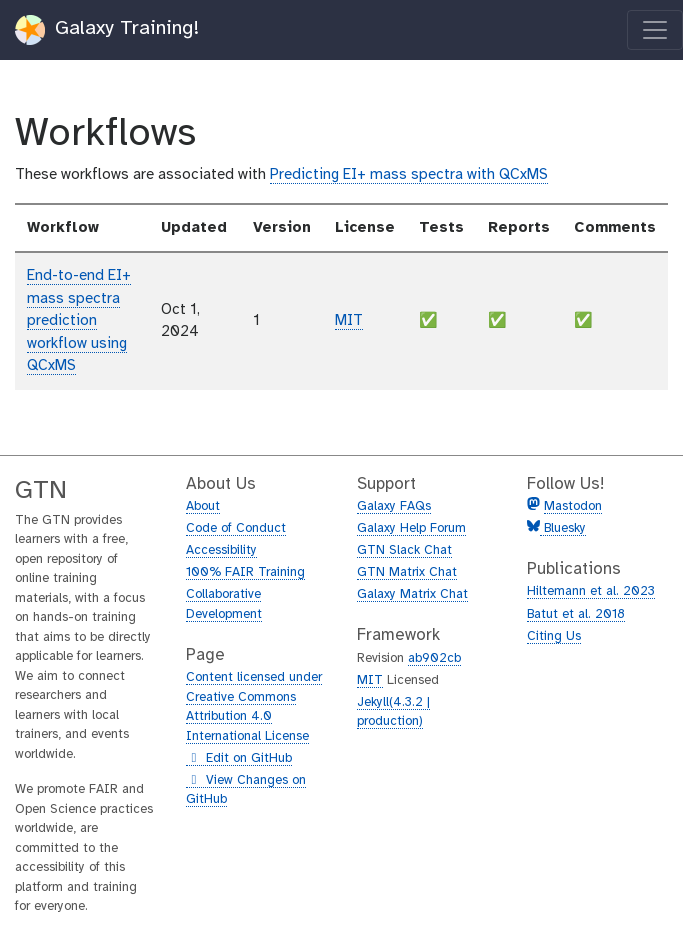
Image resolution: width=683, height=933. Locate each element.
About (203, 506)
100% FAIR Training (245, 572)
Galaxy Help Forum (411, 528)
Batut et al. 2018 (576, 614)
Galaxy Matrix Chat (412, 594)
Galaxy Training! (107, 30)
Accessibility (221, 550)
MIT (349, 321)
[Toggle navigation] (655, 30)
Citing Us (554, 636)
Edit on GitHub (239, 759)
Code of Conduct (236, 528)
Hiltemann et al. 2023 (591, 591)
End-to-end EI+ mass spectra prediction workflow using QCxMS (79, 321)
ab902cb (434, 658)
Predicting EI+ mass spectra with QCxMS (409, 175)
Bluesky (563, 528)
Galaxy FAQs (394, 506)
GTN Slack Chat (404, 550)
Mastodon (573, 506)
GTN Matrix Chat (407, 572)
